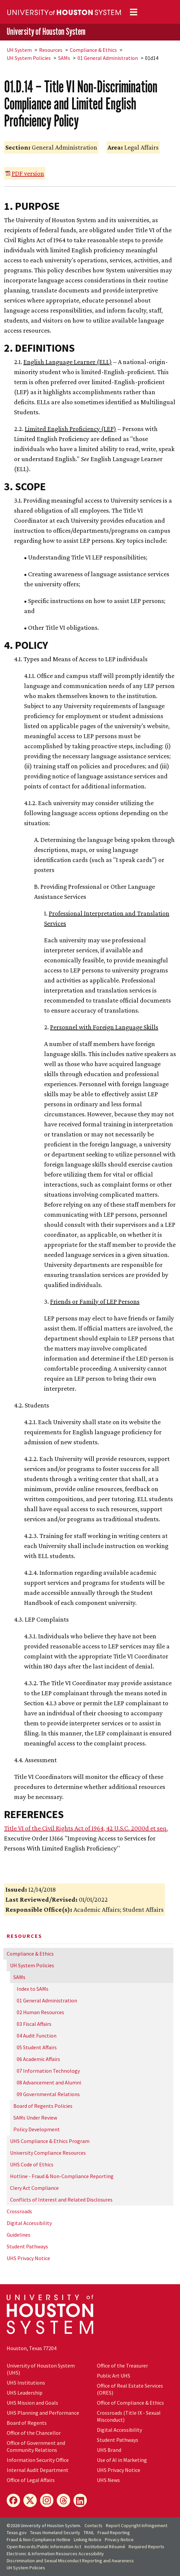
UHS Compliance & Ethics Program (49, 2141)
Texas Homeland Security (55, 2532)
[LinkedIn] (80, 2500)
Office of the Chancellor (34, 2432)
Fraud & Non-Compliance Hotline (38, 2540)
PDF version (28, 173)
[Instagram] (46, 2500)
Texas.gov (17, 2532)
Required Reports (146, 2547)
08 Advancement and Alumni (49, 2082)
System (19, 50)
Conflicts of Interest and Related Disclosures (61, 2199)
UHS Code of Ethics (31, 2164)
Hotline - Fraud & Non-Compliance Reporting (62, 2176)
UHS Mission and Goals (32, 2402)
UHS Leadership (24, 2392)
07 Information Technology (48, 2070)
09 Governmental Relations (48, 2094)
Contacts (93, 2525)
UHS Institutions (26, 2382)
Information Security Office (38, 2460)
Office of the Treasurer (122, 2365)
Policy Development (36, 2129)
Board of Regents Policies (42, 2105)
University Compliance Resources (48, 2152)
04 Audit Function (36, 2035)
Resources (50, 50)
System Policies (29, 58)
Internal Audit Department (37, 2470)
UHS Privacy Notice (28, 2258)
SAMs (64, 58)
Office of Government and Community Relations (36, 2446)
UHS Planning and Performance (43, 2412)
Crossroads (19, 2211)
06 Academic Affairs (38, 2059)
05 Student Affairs (37, 2047)
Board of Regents (27, 2422)
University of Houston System (46, 31)
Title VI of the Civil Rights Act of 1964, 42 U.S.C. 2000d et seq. (86, 1828)
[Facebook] (13, 2500)
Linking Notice (88, 2540)
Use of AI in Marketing (122, 2460)
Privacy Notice (119, 2540)
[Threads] (63, 2500)
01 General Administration (107, 58)
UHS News (108, 2480)
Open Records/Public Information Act (44, 2547)
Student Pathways (27, 2246)
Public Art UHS (113, 2375)
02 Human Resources (40, 2012)
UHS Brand (109, 2449)
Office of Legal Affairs (31, 2480)
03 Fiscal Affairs (34, 2024)
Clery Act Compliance (34, 2187)
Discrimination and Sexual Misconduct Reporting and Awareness (70, 2561)
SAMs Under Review (35, 2117)
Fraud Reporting (114, 2532)
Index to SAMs (32, 1988)
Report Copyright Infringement (136, 2525)
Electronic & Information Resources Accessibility (55, 2554)
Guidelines (18, 2234)
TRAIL (88, 2532)
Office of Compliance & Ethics (130, 2402)
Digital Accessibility (29, 2223)
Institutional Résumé (104, 2547)
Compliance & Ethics (93, 50)
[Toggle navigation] (133, 12)
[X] (30, 2500)
